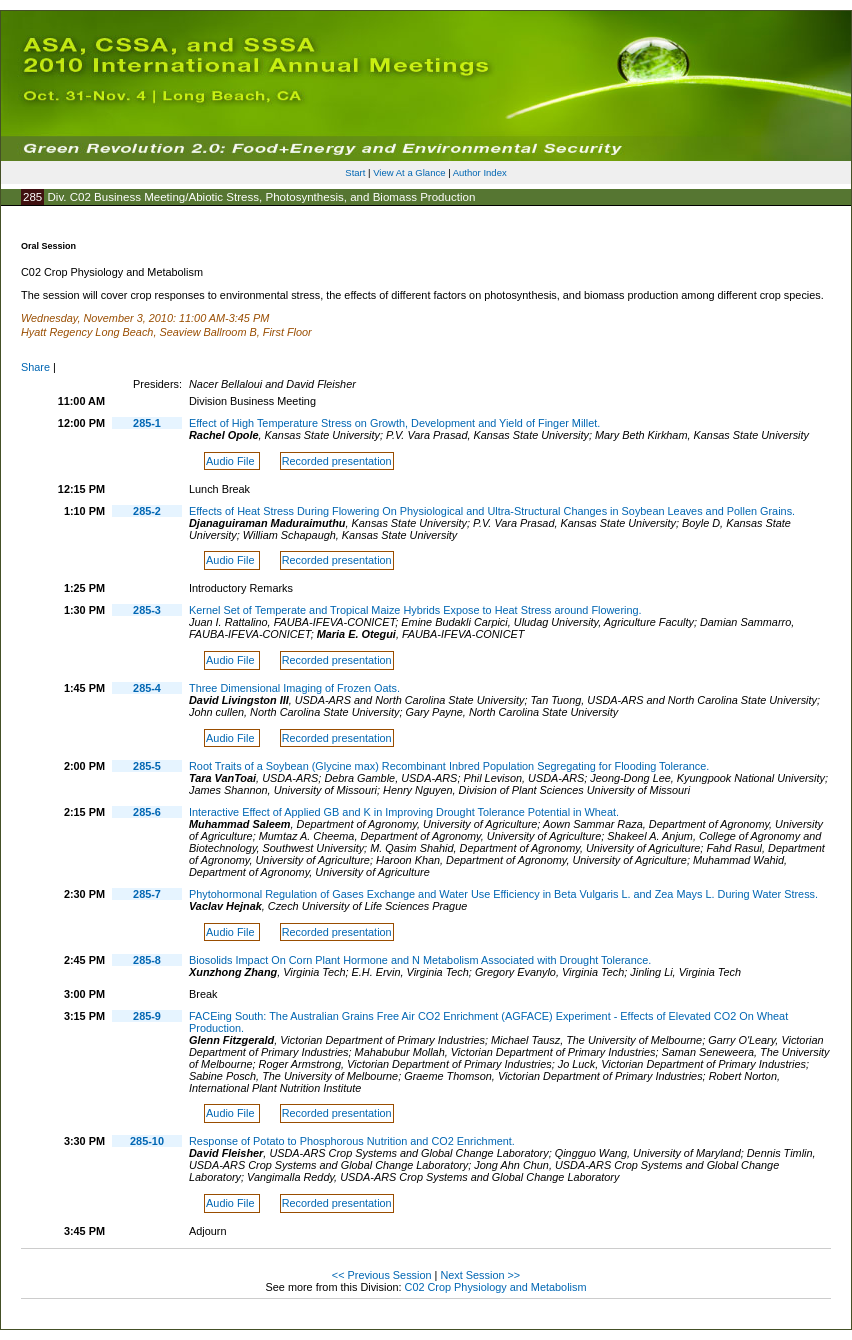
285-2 (147, 511)
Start (355, 172)
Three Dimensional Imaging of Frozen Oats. (294, 688)
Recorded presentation (337, 461)
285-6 (147, 812)
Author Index (480, 172)
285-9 (147, 1016)
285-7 (147, 894)
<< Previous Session (382, 1275)
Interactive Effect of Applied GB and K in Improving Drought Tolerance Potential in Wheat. (404, 812)
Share (35, 367)
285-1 (147, 423)
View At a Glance (409, 172)
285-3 (147, 610)
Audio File (231, 461)
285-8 (147, 960)
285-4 (147, 688)
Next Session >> (480, 1275)
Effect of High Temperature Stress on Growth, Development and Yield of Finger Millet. (394, 423)
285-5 (147, 766)
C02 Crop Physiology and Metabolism (496, 1287)
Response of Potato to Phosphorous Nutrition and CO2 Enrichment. (352, 1141)
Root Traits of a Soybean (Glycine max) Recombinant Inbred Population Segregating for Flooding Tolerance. (449, 766)
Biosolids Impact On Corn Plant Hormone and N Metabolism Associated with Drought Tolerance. (420, 960)
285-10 (147, 1141)
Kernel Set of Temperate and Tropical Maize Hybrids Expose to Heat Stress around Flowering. (415, 610)
